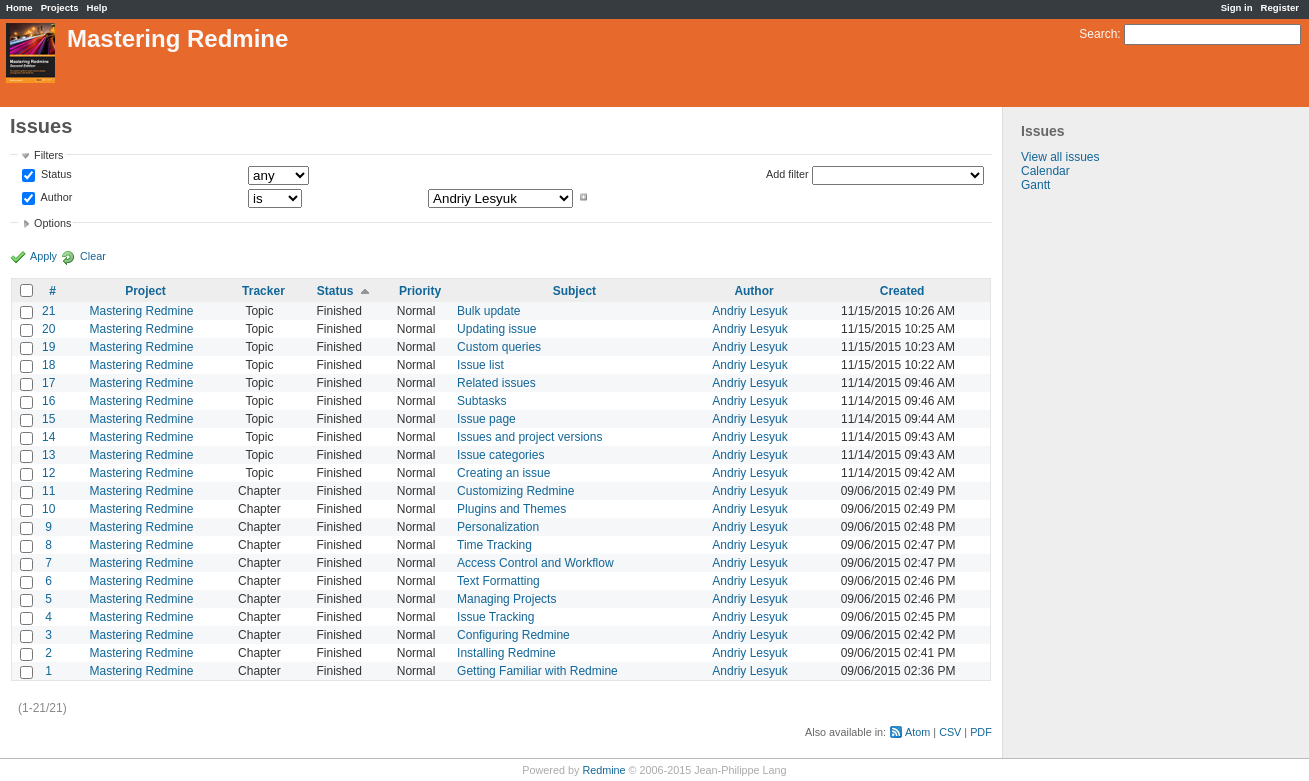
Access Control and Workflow (535, 563)
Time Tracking (494, 545)
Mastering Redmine (141, 311)
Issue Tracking (495, 617)
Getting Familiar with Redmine (537, 671)
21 (48, 311)
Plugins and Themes (511, 509)
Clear (93, 256)
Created (902, 291)
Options (52, 223)
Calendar (1045, 171)
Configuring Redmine (513, 635)
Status (55, 175)
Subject (574, 291)
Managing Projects (506, 599)
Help (97, 7)
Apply (43, 256)
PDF (981, 732)
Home (19, 7)
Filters (48, 155)
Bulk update (488, 311)
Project (145, 291)
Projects (60, 7)
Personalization (498, 527)
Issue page (486, 419)
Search (1098, 34)
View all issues (1060, 157)
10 (48, 509)
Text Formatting (498, 581)
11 (48, 491)
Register (1280, 7)
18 (48, 365)
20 (48, 329)
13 (48, 455)
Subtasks (481, 401)
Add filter (787, 174)
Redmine (603, 770)
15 (48, 419)
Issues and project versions (529, 437)
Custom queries (499, 347)
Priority (420, 291)
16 (48, 401)
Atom (917, 732)
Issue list (480, 365)
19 (48, 347)
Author (55, 197)
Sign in (1237, 7)
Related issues (496, 383)
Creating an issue (503, 473)
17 (48, 383)
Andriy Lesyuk (749, 311)
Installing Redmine (506, 653)
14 (48, 437)
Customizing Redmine (515, 491)
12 (48, 473)
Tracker (263, 291)
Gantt (1035, 185)
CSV (950, 732)
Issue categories (500, 455)
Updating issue (496, 329)
